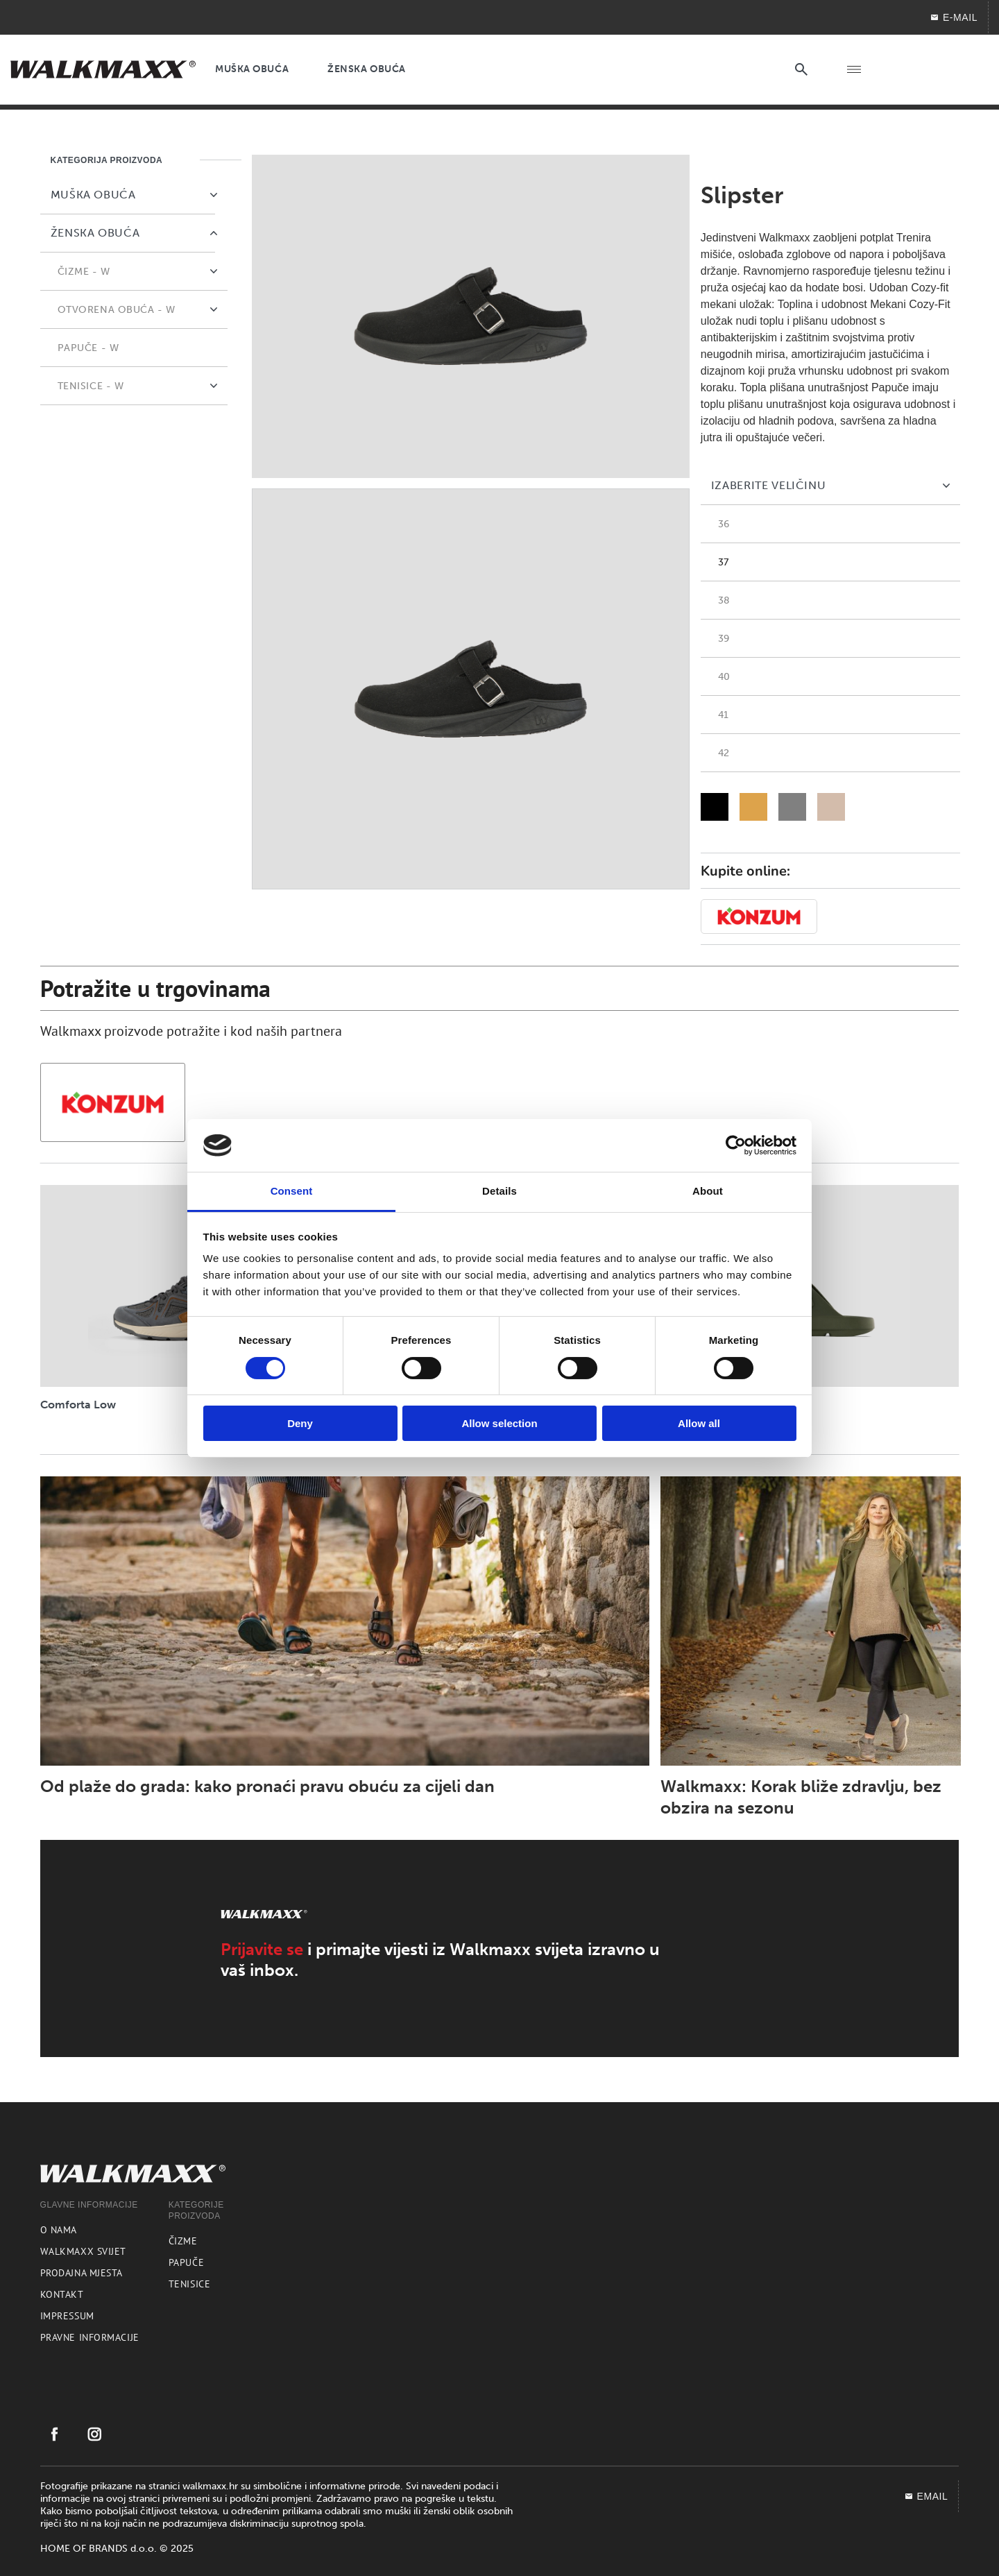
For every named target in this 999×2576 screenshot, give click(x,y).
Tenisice (189, 2284)
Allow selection (499, 1423)
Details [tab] (499, 1191)
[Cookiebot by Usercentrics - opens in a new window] (735, 1145)
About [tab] (707, 1191)
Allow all (699, 1423)
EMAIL (926, 2496)
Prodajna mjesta (81, 2273)
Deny (300, 1423)
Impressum (67, 2316)
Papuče (186, 2262)
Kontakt (62, 2294)
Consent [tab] (292, 1191)
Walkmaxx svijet (83, 2251)
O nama (58, 2230)
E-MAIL (953, 17)
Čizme (183, 2241)
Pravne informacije (89, 2337)
